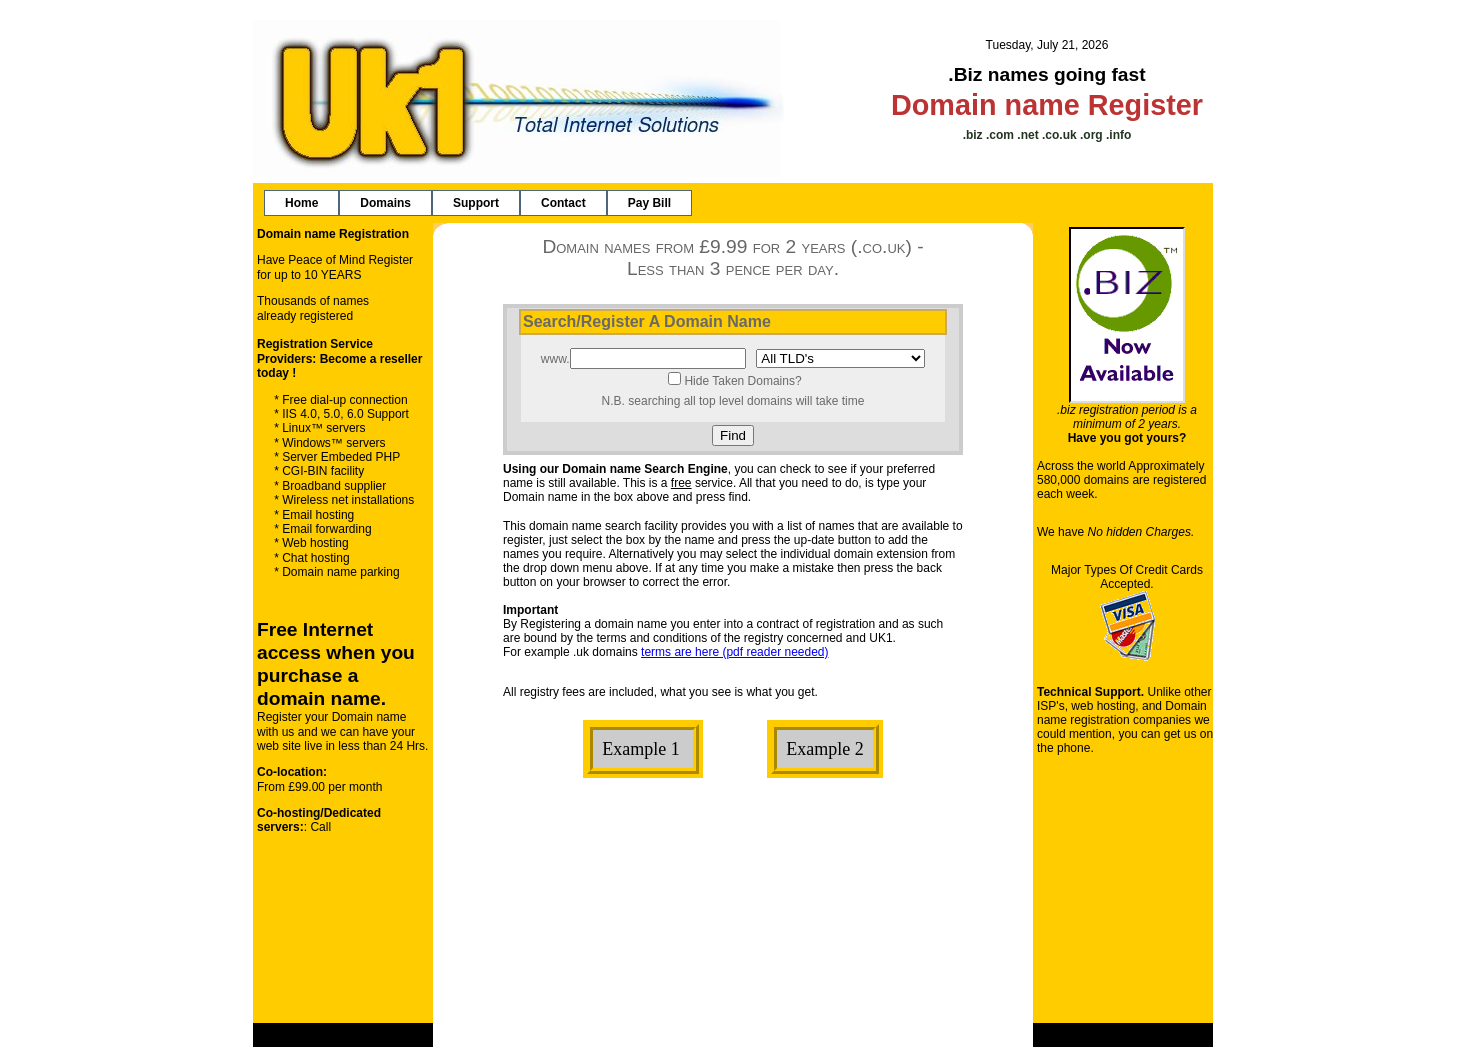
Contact (563, 203)
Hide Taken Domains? (742, 381)
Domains (385, 203)
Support (476, 203)
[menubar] (478, 203)
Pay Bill (649, 203)
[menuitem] (301, 203)
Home (301, 203)
